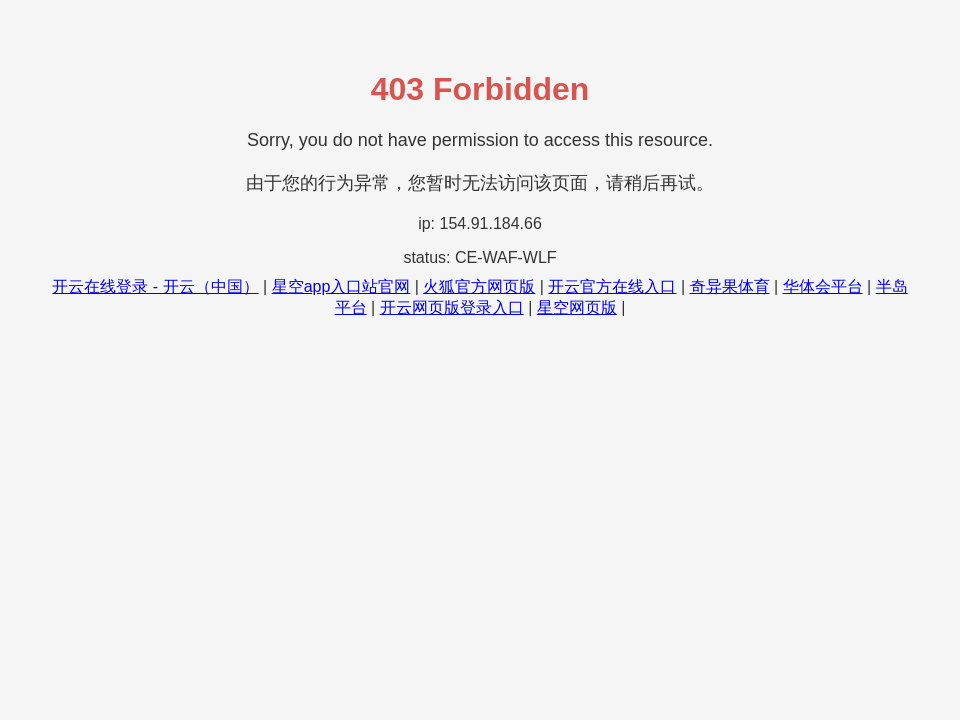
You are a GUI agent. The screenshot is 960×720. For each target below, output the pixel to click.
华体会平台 (823, 286)
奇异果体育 (730, 286)
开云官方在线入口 (612, 286)
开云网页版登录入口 (452, 307)
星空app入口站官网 (341, 286)
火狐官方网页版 (479, 286)
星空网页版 (577, 307)
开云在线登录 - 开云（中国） (155, 286)
